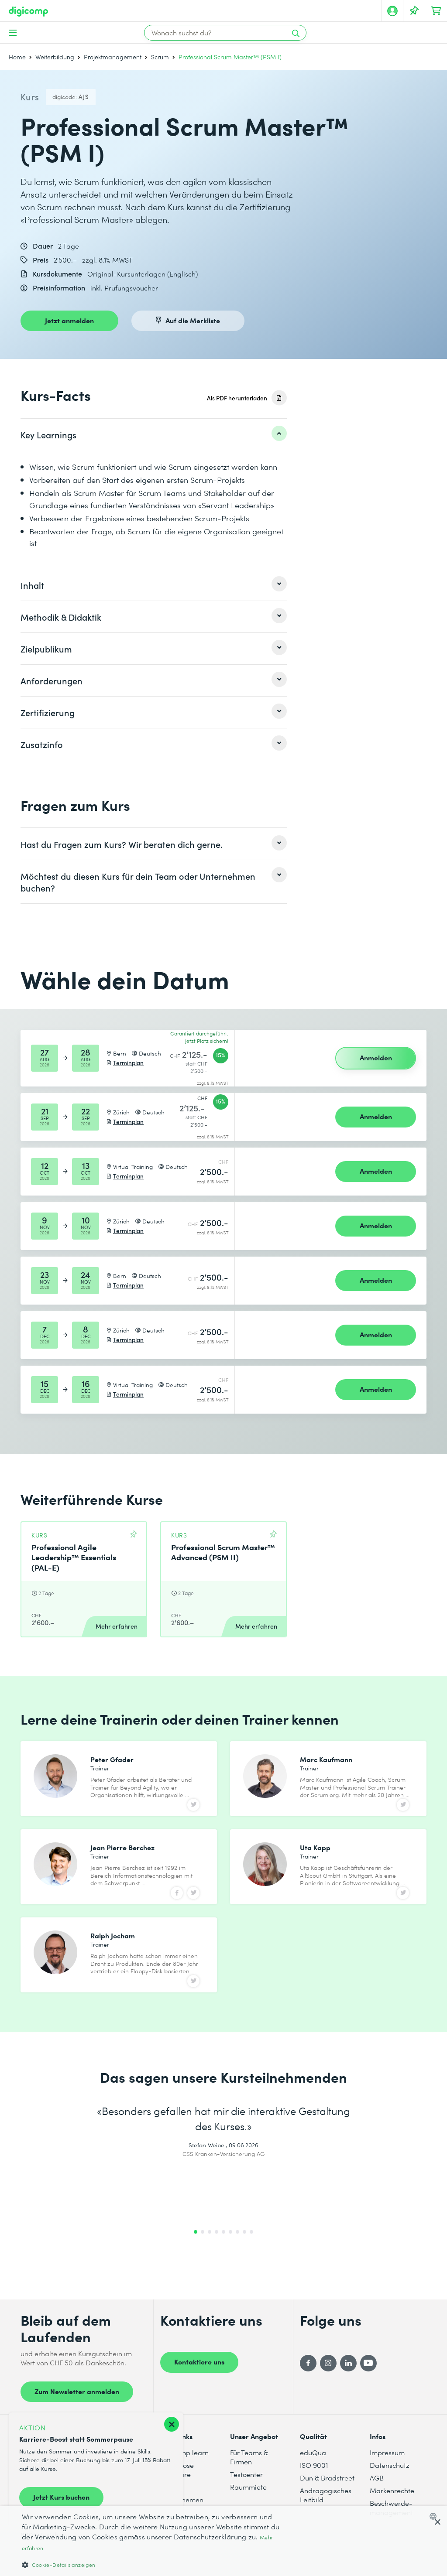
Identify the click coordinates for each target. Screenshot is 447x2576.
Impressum (387, 2475)
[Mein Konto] (392, 11)
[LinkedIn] (348, 2386)
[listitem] (154, 434)
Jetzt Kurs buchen (61, 2496)
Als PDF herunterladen (237, 398)
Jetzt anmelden (69, 320)
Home (17, 57)
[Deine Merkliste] (414, 11)
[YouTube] (368, 2386)
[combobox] (435, 2516)
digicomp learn (184, 2475)
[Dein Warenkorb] (436, 11)
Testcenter (246, 2497)
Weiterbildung (54, 57)
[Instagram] (328, 2386)
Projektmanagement (112, 57)
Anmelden (376, 1057)
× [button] (437, 2522)
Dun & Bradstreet (327, 2501)
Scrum (160, 57)
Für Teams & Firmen (249, 2480)
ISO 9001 (314, 2488)
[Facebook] (308, 2386)
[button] (151, 2564)
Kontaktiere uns (199, 2385)
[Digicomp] (28, 12)
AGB (377, 2501)
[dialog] (223, 2541)
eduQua (313, 2475)
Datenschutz (389, 2488)
